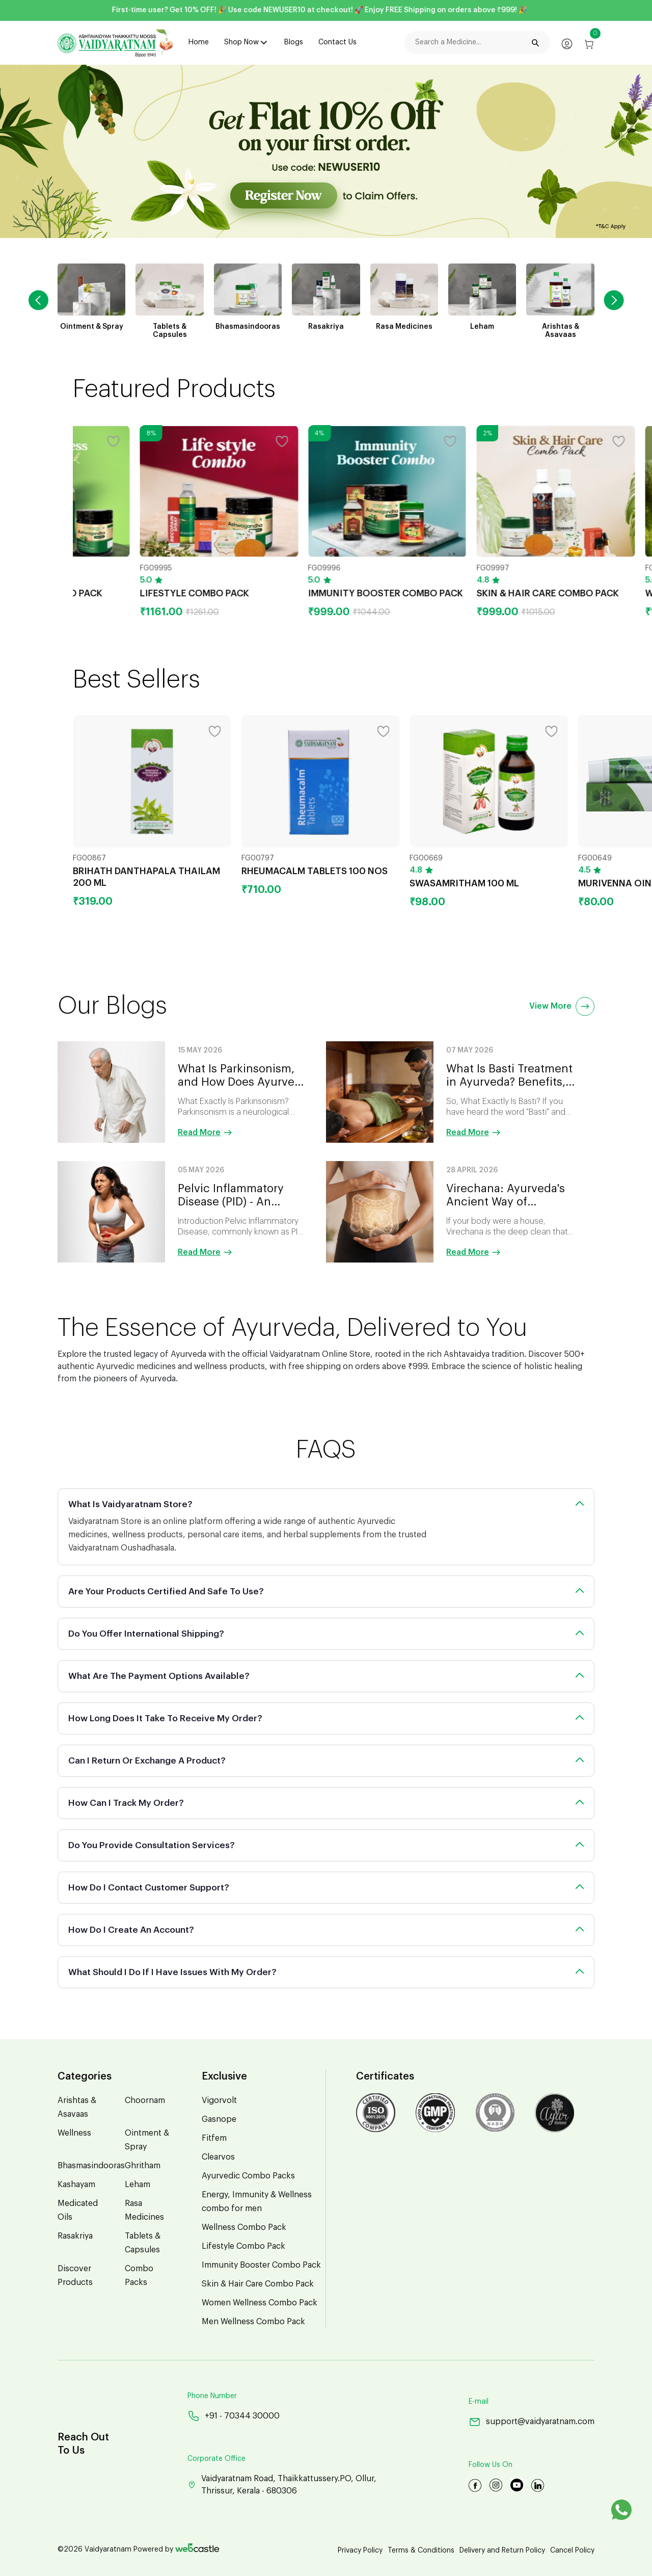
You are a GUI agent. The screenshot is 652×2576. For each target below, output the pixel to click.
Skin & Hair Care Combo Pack (258, 2284)
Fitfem (214, 2138)
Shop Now (241, 42)
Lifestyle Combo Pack (243, 2246)
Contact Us (337, 42)
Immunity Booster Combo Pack (261, 2265)
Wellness (74, 2133)
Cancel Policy (572, 2550)
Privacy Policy (360, 2550)
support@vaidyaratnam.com (531, 2421)
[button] (614, 300)
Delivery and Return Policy (502, 2550)
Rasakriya (75, 2236)
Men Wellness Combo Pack (253, 2322)
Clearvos (218, 2157)
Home (198, 42)
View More (561, 1006)
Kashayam (76, 2184)
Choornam (145, 2100)
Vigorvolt (219, 2100)
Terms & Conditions (421, 2550)
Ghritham (142, 2166)
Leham (137, 2184)
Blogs (293, 42)
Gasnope (219, 2119)
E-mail (478, 2401)
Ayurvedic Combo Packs (248, 2176)
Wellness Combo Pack (244, 2227)
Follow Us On (490, 2464)
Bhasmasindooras (91, 2166)
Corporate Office (216, 2458)
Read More (205, 1132)
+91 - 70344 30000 (233, 2416)
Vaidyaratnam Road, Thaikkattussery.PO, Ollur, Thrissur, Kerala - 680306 (281, 2485)
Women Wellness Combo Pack (259, 2303)
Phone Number (212, 2396)
